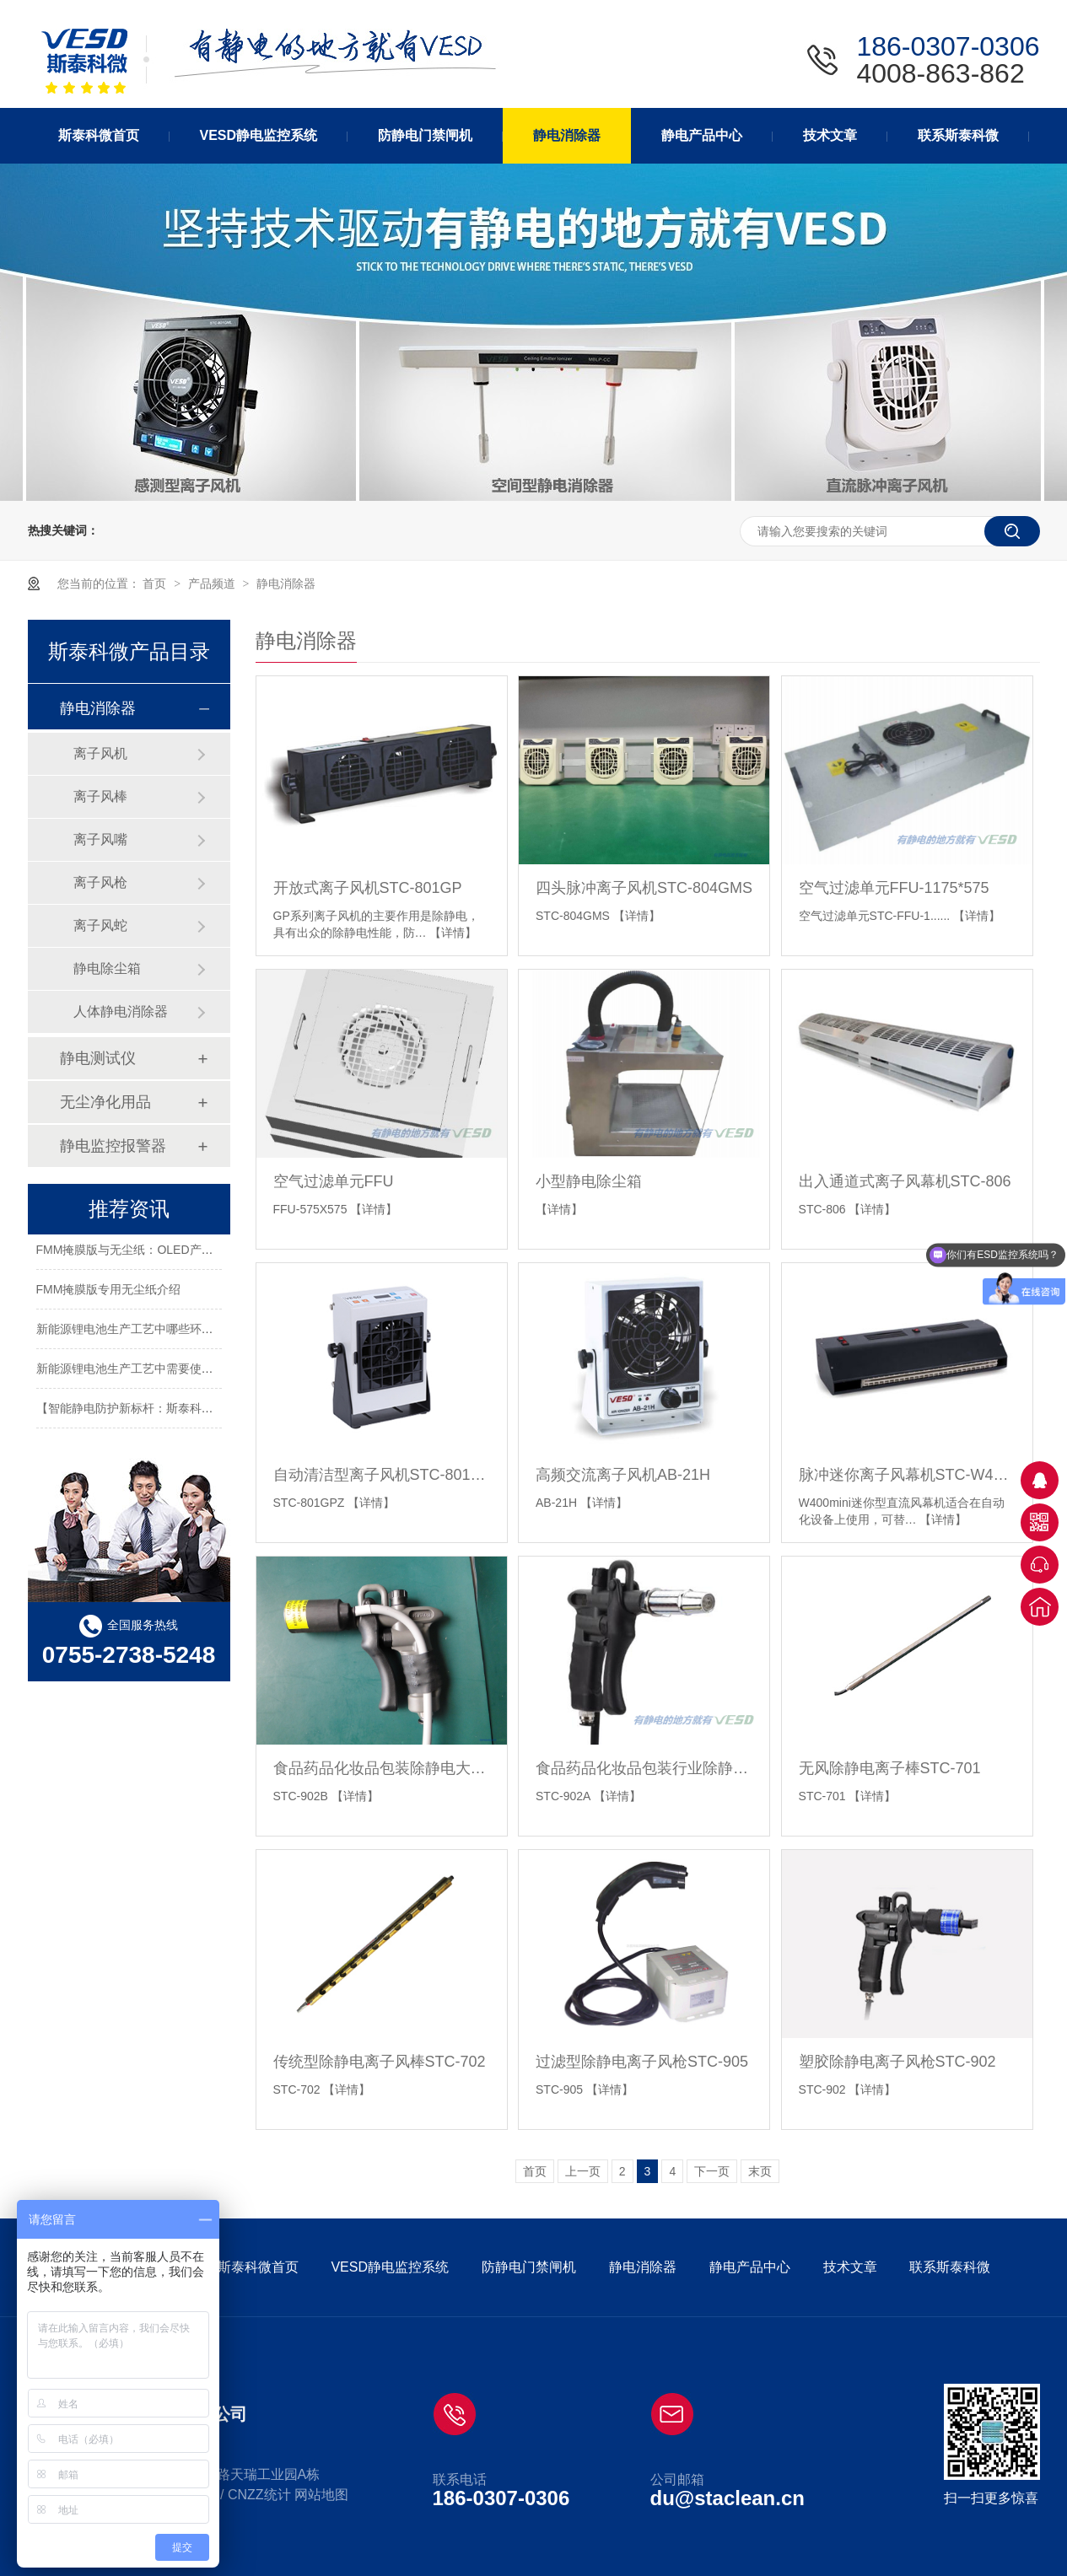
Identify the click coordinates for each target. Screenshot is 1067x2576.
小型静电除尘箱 (589, 1181)
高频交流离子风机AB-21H (623, 1474)
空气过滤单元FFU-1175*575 (894, 887)
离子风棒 (100, 796)
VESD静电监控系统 (390, 2267)
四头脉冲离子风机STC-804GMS (644, 887)
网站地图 (321, 2494)
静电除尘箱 (107, 968)
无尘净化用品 (105, 1102)
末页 (760, 2171)
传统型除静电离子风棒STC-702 (379, 2061)
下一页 (712, 2171)
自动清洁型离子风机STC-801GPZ (381, 1474)
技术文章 (850, 2267)
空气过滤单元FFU (333, 1181)
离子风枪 (100, 882)
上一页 (583, 2171)
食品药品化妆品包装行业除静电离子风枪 (644, 1768)
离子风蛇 (100, 925)
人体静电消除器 (120, 1011)
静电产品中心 (749, 2267)
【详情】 (453, 932)
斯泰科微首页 (258, 2267)
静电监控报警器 (113, 1145)
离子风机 (100, 753)
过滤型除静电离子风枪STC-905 (642, 2061)
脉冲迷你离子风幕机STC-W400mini (907, 1474)
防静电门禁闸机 (529, 2267)
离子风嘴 (100, 839)
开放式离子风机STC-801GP (367, 887)
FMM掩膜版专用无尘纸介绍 (108, 1292)
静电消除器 (285, 583)
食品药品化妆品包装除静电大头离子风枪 (381, 1768)
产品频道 (213, 583)
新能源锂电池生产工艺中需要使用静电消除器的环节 (172, 1372)
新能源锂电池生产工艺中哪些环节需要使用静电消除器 (178, 1332)
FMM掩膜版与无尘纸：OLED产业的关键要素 (154, 1253)
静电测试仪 (98, 1058)
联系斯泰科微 (949, 2267)
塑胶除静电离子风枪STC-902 (897, 2061)
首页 (156, 583)
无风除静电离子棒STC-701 (890, 1768)
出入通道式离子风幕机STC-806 (905, 1181)
